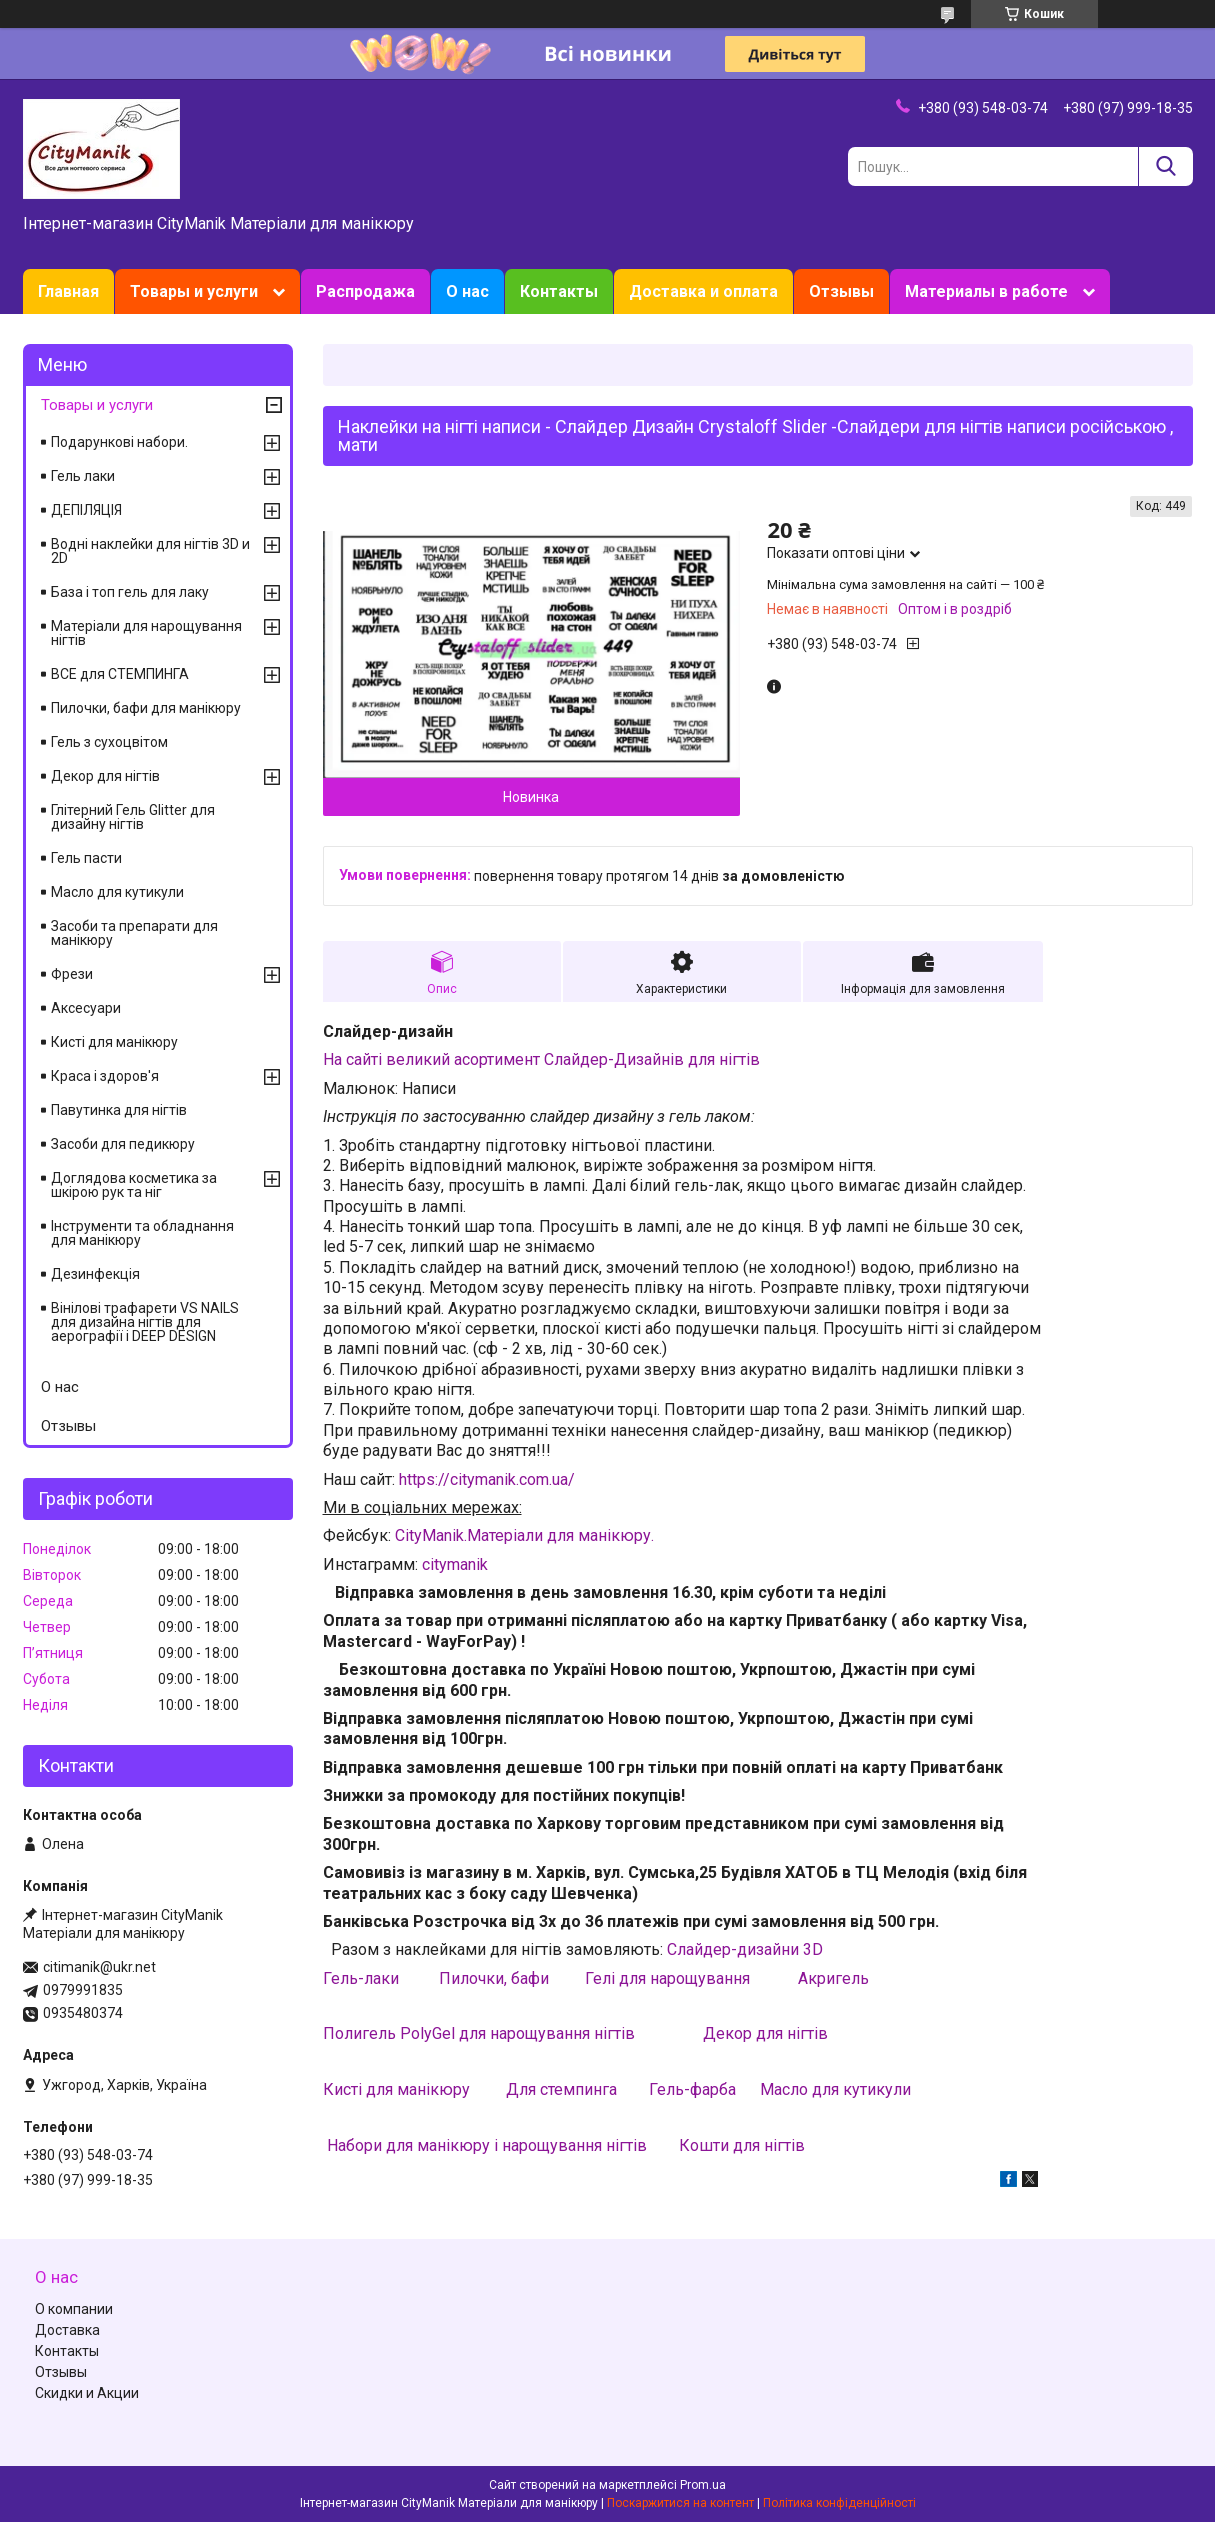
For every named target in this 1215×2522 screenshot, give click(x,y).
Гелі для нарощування (667, 1978)
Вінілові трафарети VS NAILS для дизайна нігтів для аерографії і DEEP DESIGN (145, 1322)
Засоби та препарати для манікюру (134, 933)
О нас (467, 291)
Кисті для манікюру (396, 2089)
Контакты (559, 291)
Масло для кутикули (835, 2089)
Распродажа (365, 291)
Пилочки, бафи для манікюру (146, 708)
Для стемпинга (561, 2089)
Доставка (67, 2330)
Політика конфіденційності (839, 2503)
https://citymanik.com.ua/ (487, 1479)
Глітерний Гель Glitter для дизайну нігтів (133, 817)
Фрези (72, 974)
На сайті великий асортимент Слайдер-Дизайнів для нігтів (541, 1059)
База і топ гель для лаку (130, 592)
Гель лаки (83, 476)
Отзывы (841, 291)
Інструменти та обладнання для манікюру (142, 1233)
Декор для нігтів (765, 2033)
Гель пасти (86, 858)
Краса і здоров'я (105, 1076)
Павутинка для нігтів (119, 1110)
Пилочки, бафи (494, 1978)
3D (813, 1949)
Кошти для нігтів (742, 2145)
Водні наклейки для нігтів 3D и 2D (150, 551)
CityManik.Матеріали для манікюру (523, 1535)
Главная (68, 291)
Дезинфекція (95, 1274)
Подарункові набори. (119, 442)
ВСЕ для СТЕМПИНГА (120, 674)
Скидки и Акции (87, 2393)
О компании (74, 2309)
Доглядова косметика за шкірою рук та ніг (134, 1185)
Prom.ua (703, 2485)
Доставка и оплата (703, 291)
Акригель (833, 1978)
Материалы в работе (986, 291)
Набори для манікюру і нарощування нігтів (487, 2145)
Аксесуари (86, 1008)
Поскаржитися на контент (680, 2503)
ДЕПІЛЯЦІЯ (86, 510)
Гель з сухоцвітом (109, 742)
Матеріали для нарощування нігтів (146, 633)
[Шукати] (1165, 166)
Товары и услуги (194, 291)
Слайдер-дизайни (735, 1949)
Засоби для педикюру (123, 1144)
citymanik (455, 1564)
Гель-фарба (692, 2089)
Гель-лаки (361, 1978)
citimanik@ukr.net (99, 1967)
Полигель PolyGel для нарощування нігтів (481, 2033)
